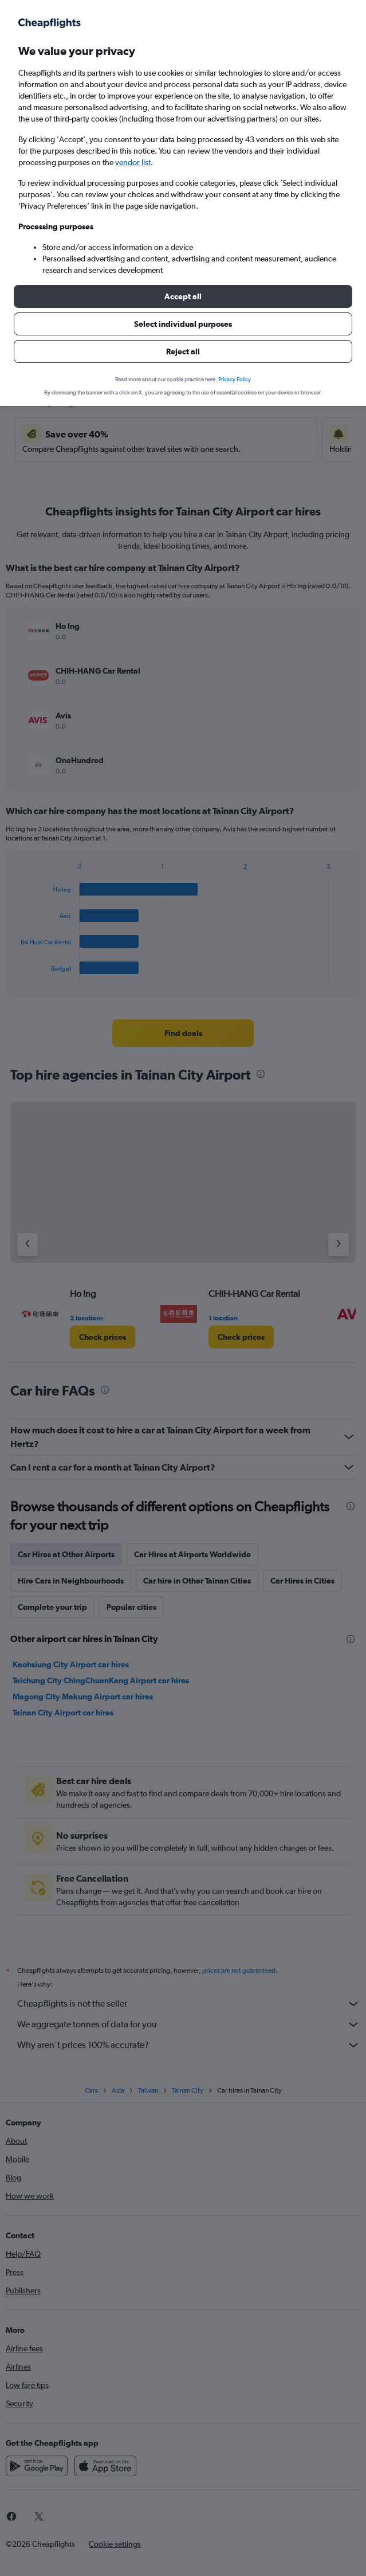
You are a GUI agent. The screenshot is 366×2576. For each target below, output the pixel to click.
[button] (183, 296)
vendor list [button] (133, 162)
